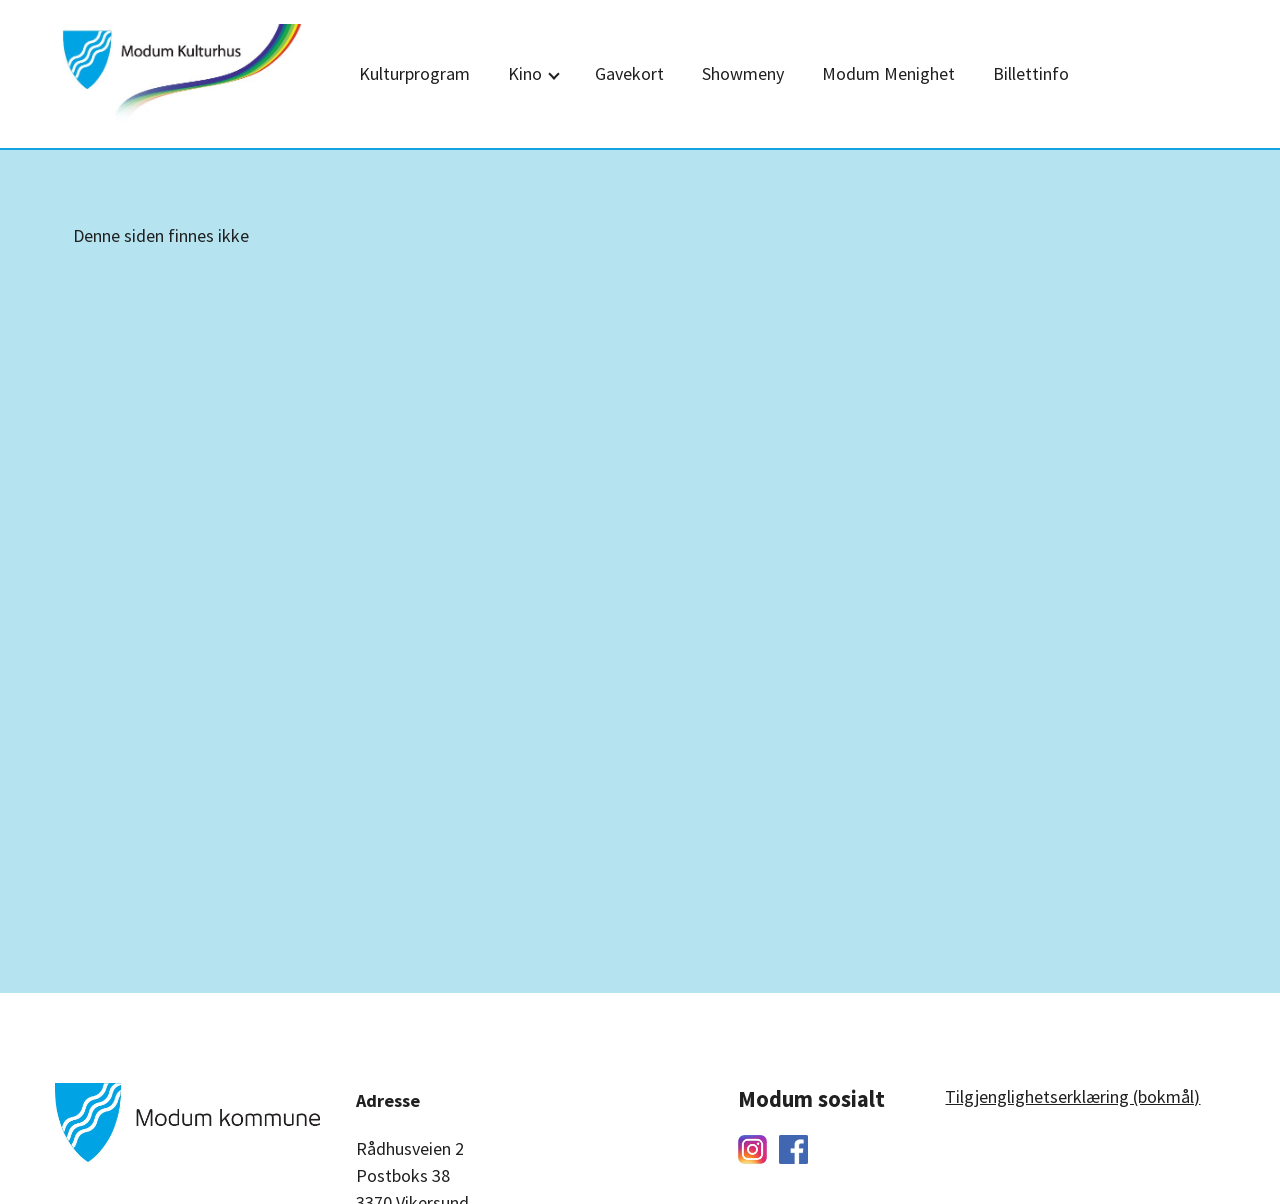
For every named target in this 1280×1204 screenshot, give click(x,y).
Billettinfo (1031, 73)
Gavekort (629, 73)
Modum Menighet (888, 73)
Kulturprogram (414, 73)
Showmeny (743, 73)
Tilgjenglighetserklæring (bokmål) (1072, 1096)
